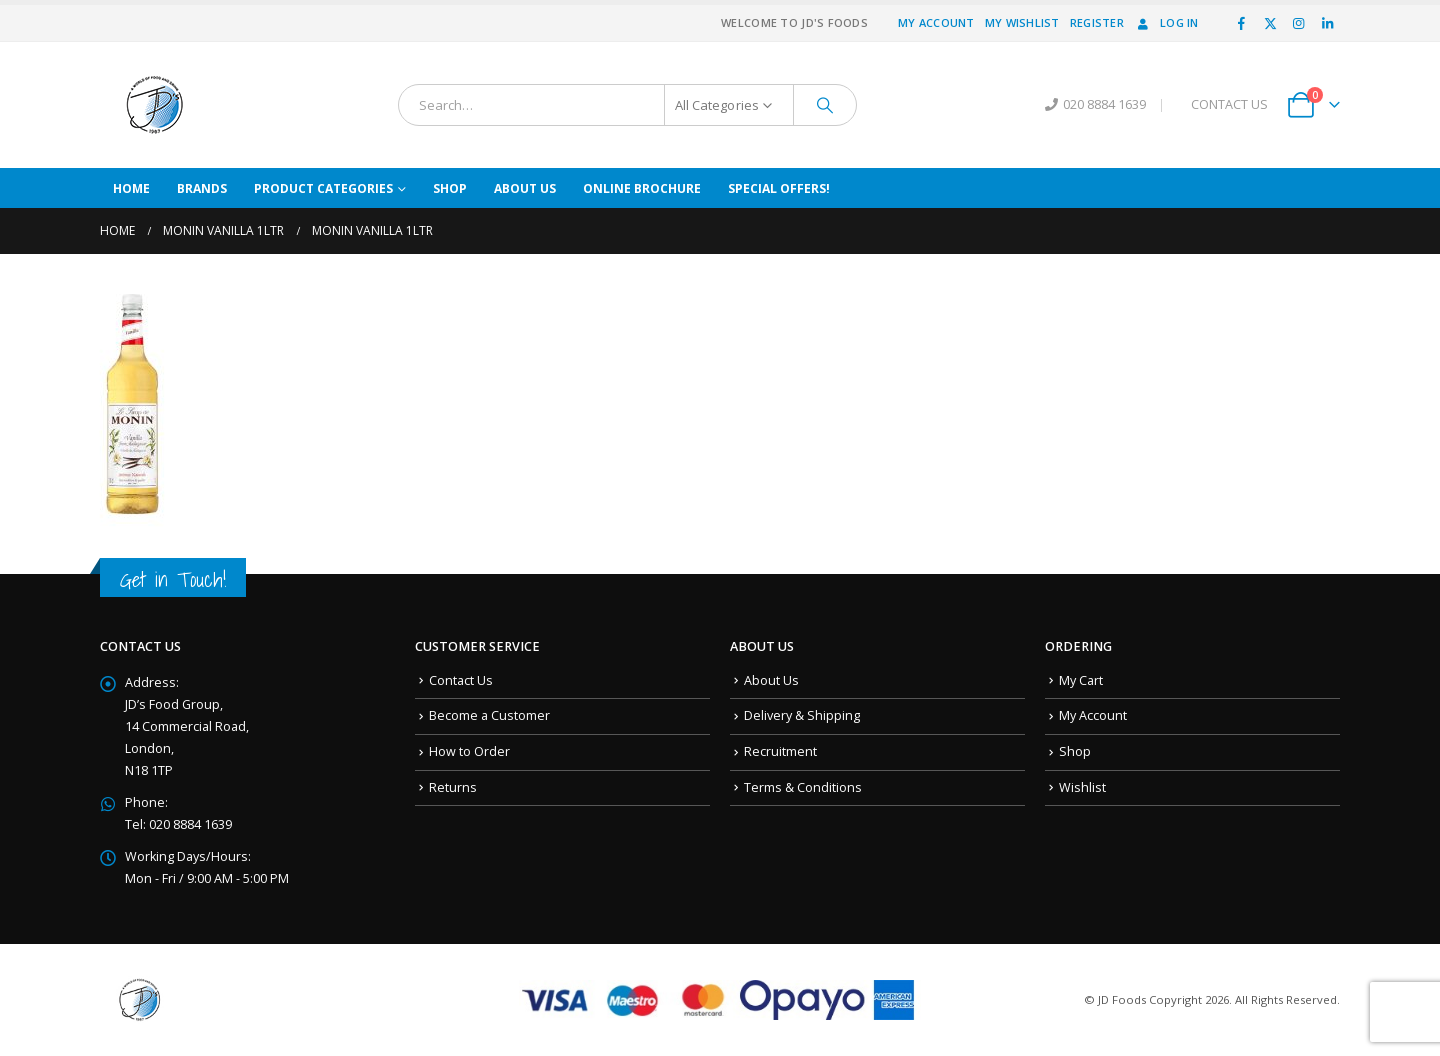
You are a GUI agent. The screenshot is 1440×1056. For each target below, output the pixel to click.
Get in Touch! (173, 579)
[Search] (825, 105)
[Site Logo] (155, 105)
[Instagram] (1299, 23)
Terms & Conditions (803, 787)
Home (131, 188)
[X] (1270, 23)
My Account (936, 22)
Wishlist (1082, 787)
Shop (450, 188)
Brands (202, 188)
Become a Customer (489, 715)
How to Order (469, 751)
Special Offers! (779, 188)
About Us (525, 188)
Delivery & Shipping (802, 715)
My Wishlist (1022, 22)
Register (1097, 22)
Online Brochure (642, 188)
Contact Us (461, 680)
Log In (1166, 22)
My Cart (1081, 680)
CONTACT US (1229, 104)
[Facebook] (1242, 23)
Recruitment (780, 751)
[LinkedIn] (1327, 23)
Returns (453, 787)
